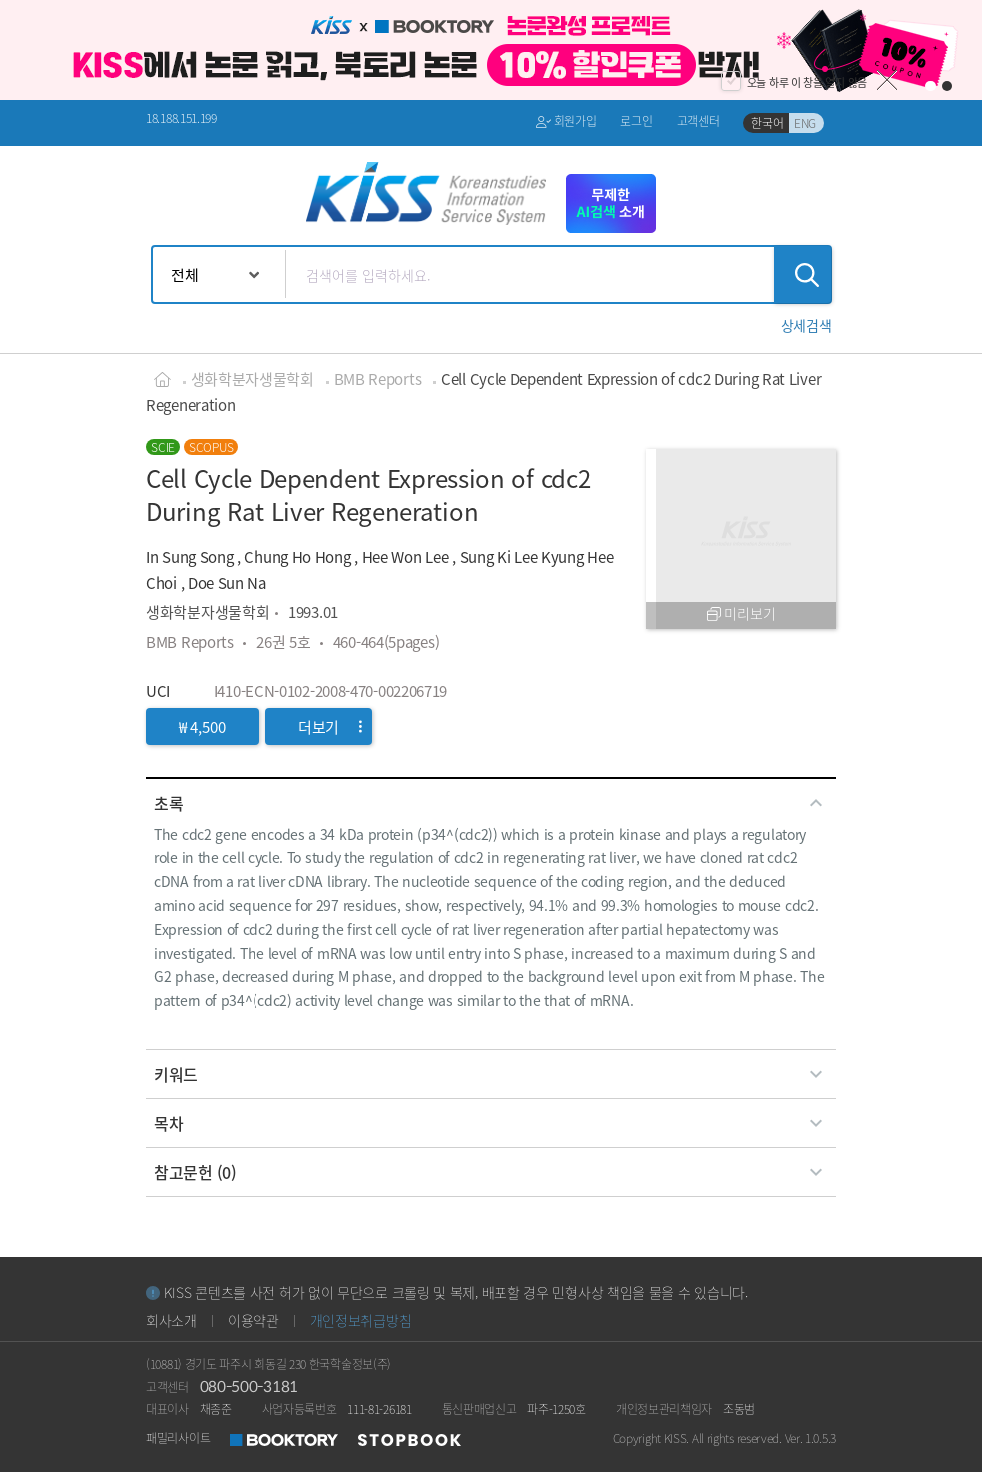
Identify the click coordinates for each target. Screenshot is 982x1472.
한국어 (767, 122)
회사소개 (171, 1320)
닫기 (887, 80)
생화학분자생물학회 (252, 378)
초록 (491, 803)
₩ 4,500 (202, 726)
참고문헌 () (491, 1172)
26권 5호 (283, 641)
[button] (806, 325)
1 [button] (930, 86)
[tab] (491, 803)
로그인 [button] (636, 121)
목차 (491, 1123)
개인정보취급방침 (361, 1320)
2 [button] (947, 86)
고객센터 (698, 121)
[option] (491, 50)
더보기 (330, 726)
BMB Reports (378, 378)
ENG (805, 122)
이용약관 (253, 1320)
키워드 (491, 1074)
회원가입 (566, 121)
